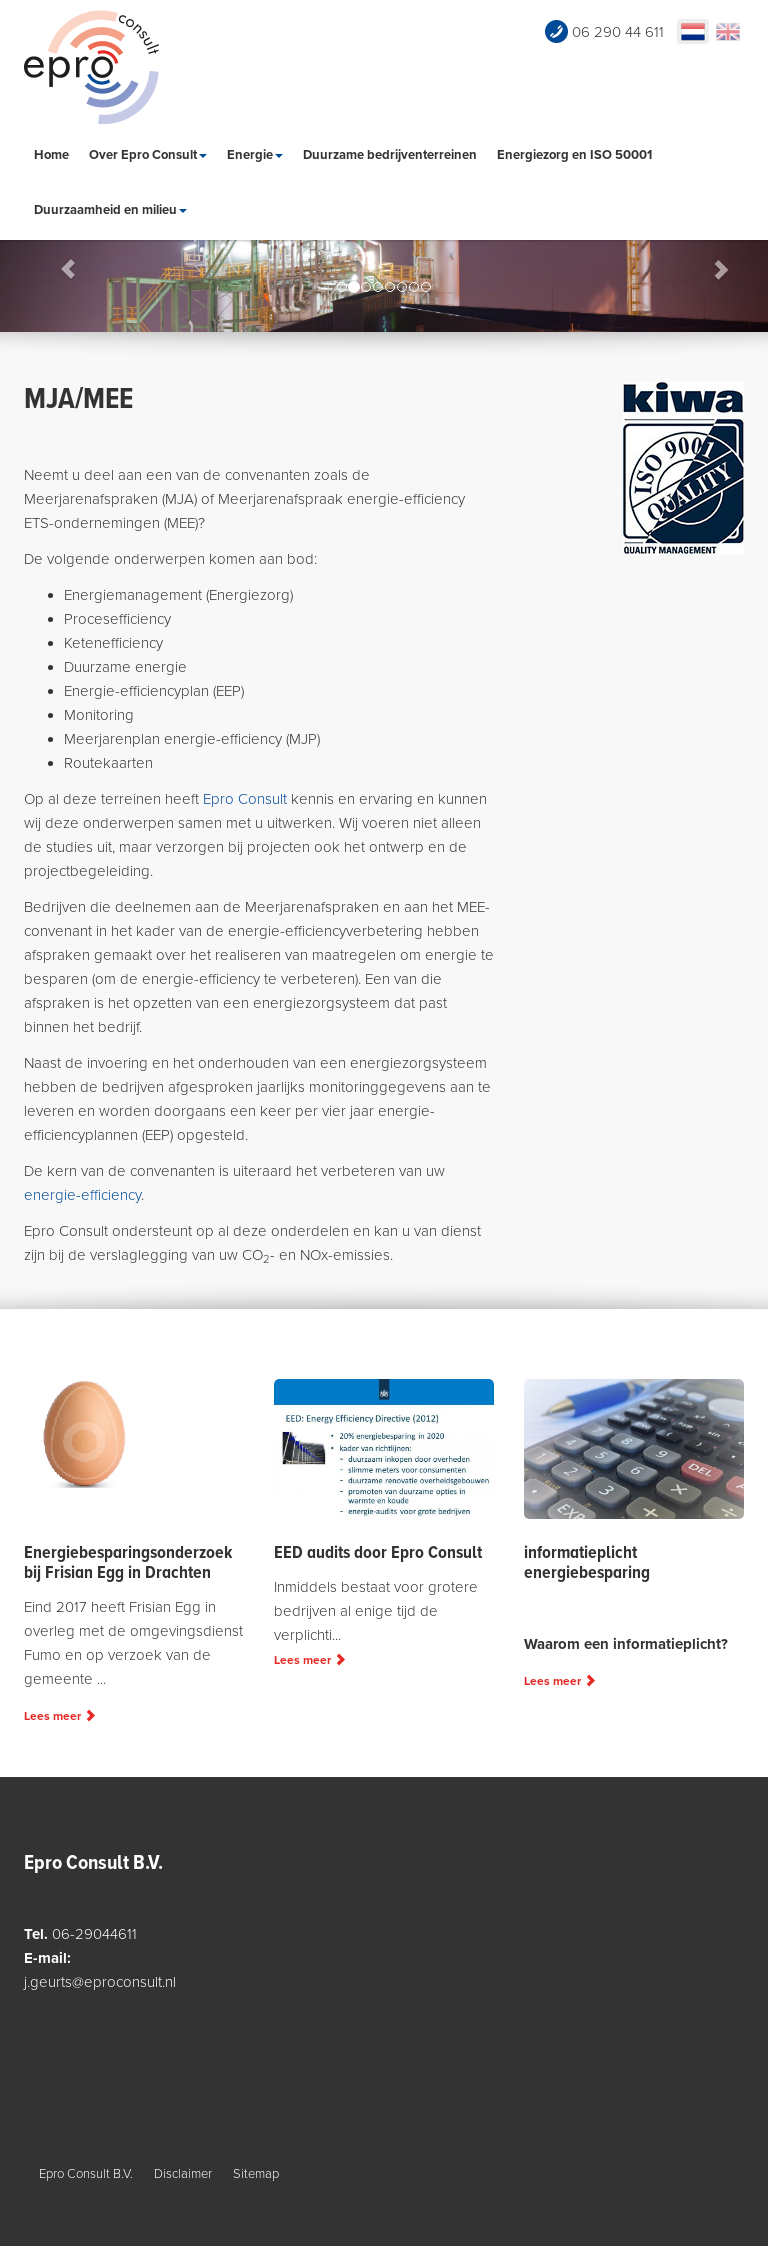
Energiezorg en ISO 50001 (574, 155)
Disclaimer (183, 2174)
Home (51, 155)
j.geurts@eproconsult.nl (100, 1982)
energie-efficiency (82, 1195)
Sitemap (256, 2174)
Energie (255, 155)
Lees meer (60, 1716)
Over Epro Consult (148, 155)
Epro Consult (245, 799)
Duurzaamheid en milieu (110, 210)
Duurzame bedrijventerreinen (390, 155)
